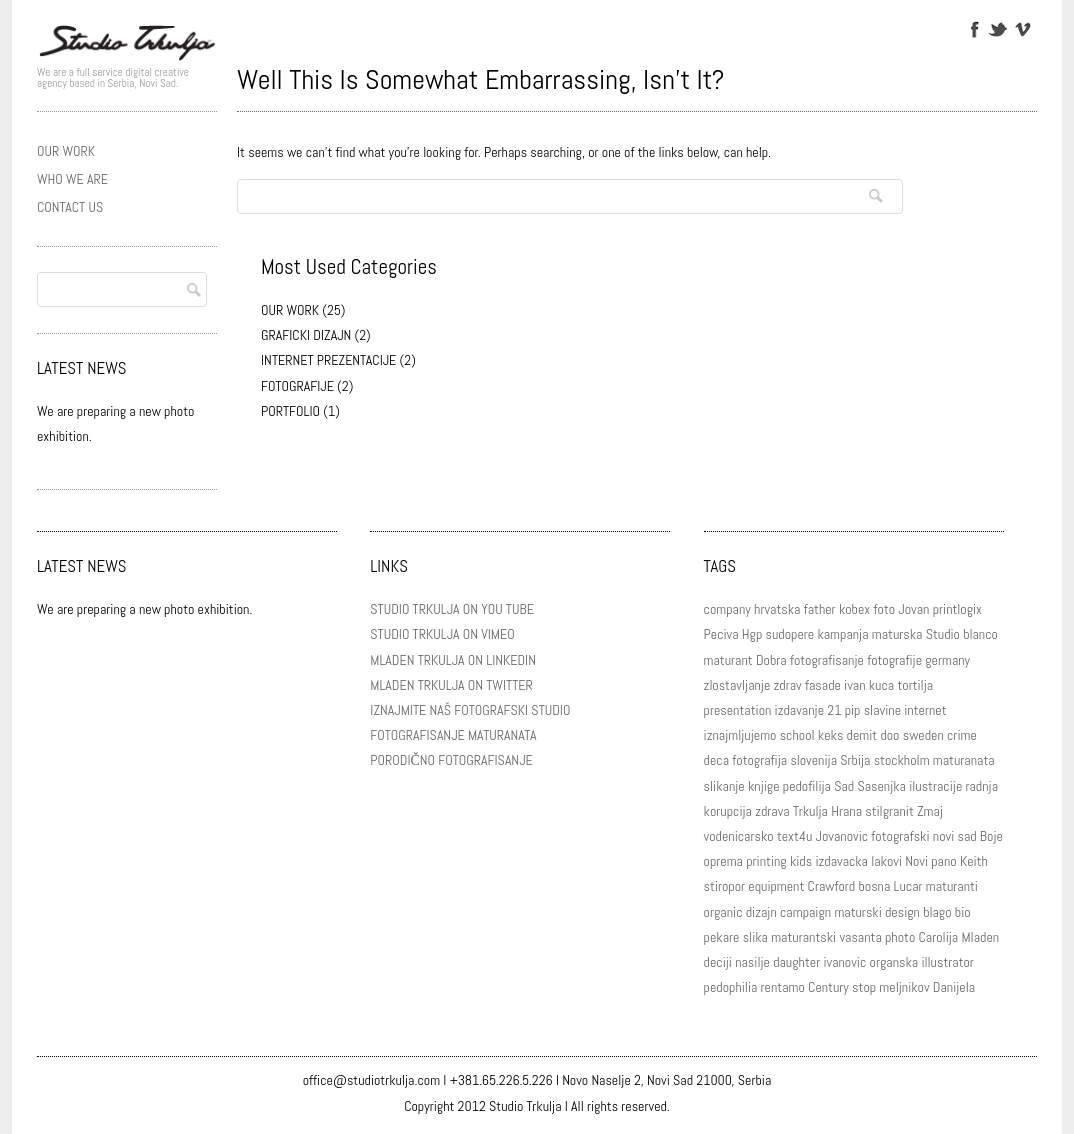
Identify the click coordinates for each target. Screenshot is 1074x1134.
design (902, 912)
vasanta (860, 937)
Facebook (973, 28)
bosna (874, 886)
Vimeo (1021, 28)
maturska (897, 634)
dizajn (761, 912)
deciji (718, 962)
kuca (881, 685)
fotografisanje (827, 660)
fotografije (894, 660)
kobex (854, 609)
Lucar (908, 886)
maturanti (952, 886)
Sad (844, 786)
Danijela (954, 987)
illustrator (947, 962)
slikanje (724, 786)
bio (963, 912)
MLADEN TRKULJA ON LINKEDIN (453, 660)
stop (864, 987)
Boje (991, 836)
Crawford (832, 886)
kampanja (842, 634)
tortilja (915, 685)
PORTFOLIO (290, 411)
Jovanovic (842, 836)
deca (716, 760)
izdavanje (799, 710)
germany (947, 660)
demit (862, 735)
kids (801, 861)
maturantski (803, 937)
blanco (980, 634)
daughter (796, 962)
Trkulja (810, 811)
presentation (738, 710)
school (797, 735)
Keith (974, 861)
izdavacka (841, 861)
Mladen (980, 937)
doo (889, 735)
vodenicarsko (739, 836)
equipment (776, 886)
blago (937, 912)
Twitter (997, 28)
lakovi (886, 861)
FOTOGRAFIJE (297, 386)
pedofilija (807, 786)
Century (828, 987)
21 (834, 710)
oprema (723, 861)
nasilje (752, 962)
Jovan (913, 609)
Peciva (721, 634)
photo (900, 937)
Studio (943, 634)
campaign (805, 912)
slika (755, 937)
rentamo (783, 987)
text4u (794, 836)
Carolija (939, 937)
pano (943, 861)
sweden (923, 735)
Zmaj (930, 811)
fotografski (900, 836)
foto (885, 609)
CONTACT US (70, 207)
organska (894, 962)
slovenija (813, 760)
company (727, 609)
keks (831, 735)
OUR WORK (66, 151)
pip (853, 710)
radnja (981, 786)
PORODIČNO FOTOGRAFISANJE (451, 760)
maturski (857, 912)
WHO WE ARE (72, 179)
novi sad (955, 836)
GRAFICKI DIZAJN (306, 335)
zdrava (772, 811)
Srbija (855, 760)
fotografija (759, 760)
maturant (728, 660)
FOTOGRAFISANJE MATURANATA (453, 735)
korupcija (728, 811)
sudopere (790, 634)
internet (925, 710)
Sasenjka (881, 786)
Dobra (771, 660)
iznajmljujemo (740, 735)
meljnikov (904, 987)
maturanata (964, 760)
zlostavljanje (737, 685)
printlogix (957, 609)
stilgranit (889, 811)
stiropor (724, 886)
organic (723, 912)
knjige (764, 786)
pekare (722, 937)
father (820, 609)
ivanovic (844, 962)
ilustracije (935, 786)
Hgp (752, 634)
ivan (854, 685)
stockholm (902, 760)
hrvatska (777, 609)
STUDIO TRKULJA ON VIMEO (442, 634)
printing (766, 861)
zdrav (788, 685)
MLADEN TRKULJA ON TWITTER (451, 685)
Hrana (846, 811)
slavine (882, 710)
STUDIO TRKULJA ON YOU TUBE (452, 609)
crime (962, 735)
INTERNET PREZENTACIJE (328, 360)
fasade (823, 685)
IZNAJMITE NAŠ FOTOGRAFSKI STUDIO (470, 710)
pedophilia (731, 987)
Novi (916, 861)
